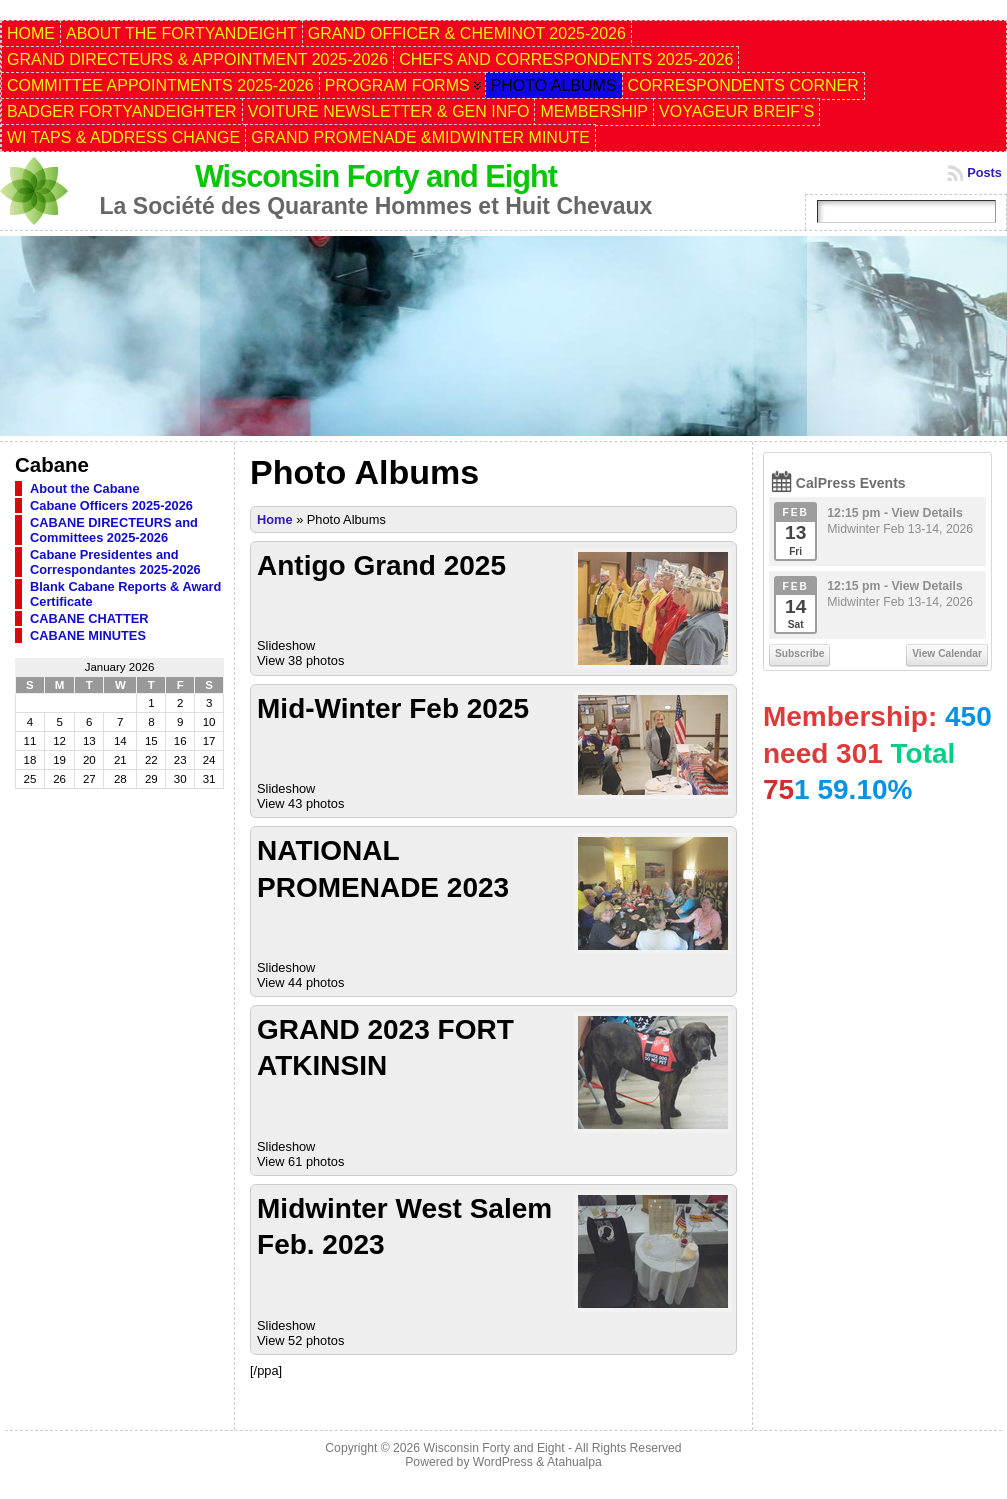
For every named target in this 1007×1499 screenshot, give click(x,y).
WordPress (503, 1462)
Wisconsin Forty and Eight (376, 176)
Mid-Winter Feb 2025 (393, 708)
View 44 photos (300, 982)
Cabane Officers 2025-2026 (111, 505)
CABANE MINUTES (88, 635)
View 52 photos (300, 1340)
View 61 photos (300, 1161)
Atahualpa (574, 1462)
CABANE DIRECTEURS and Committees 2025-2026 (114, 530)
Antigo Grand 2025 (381, 565)
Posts (984, 172)
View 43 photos (300, 803)
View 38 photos (300, 660)
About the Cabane (85, 488)
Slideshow (286, 645)
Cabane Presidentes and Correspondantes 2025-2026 (115, 562)
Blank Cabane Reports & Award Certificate (125, 594)
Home (275, 519)
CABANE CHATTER (89, 618)
